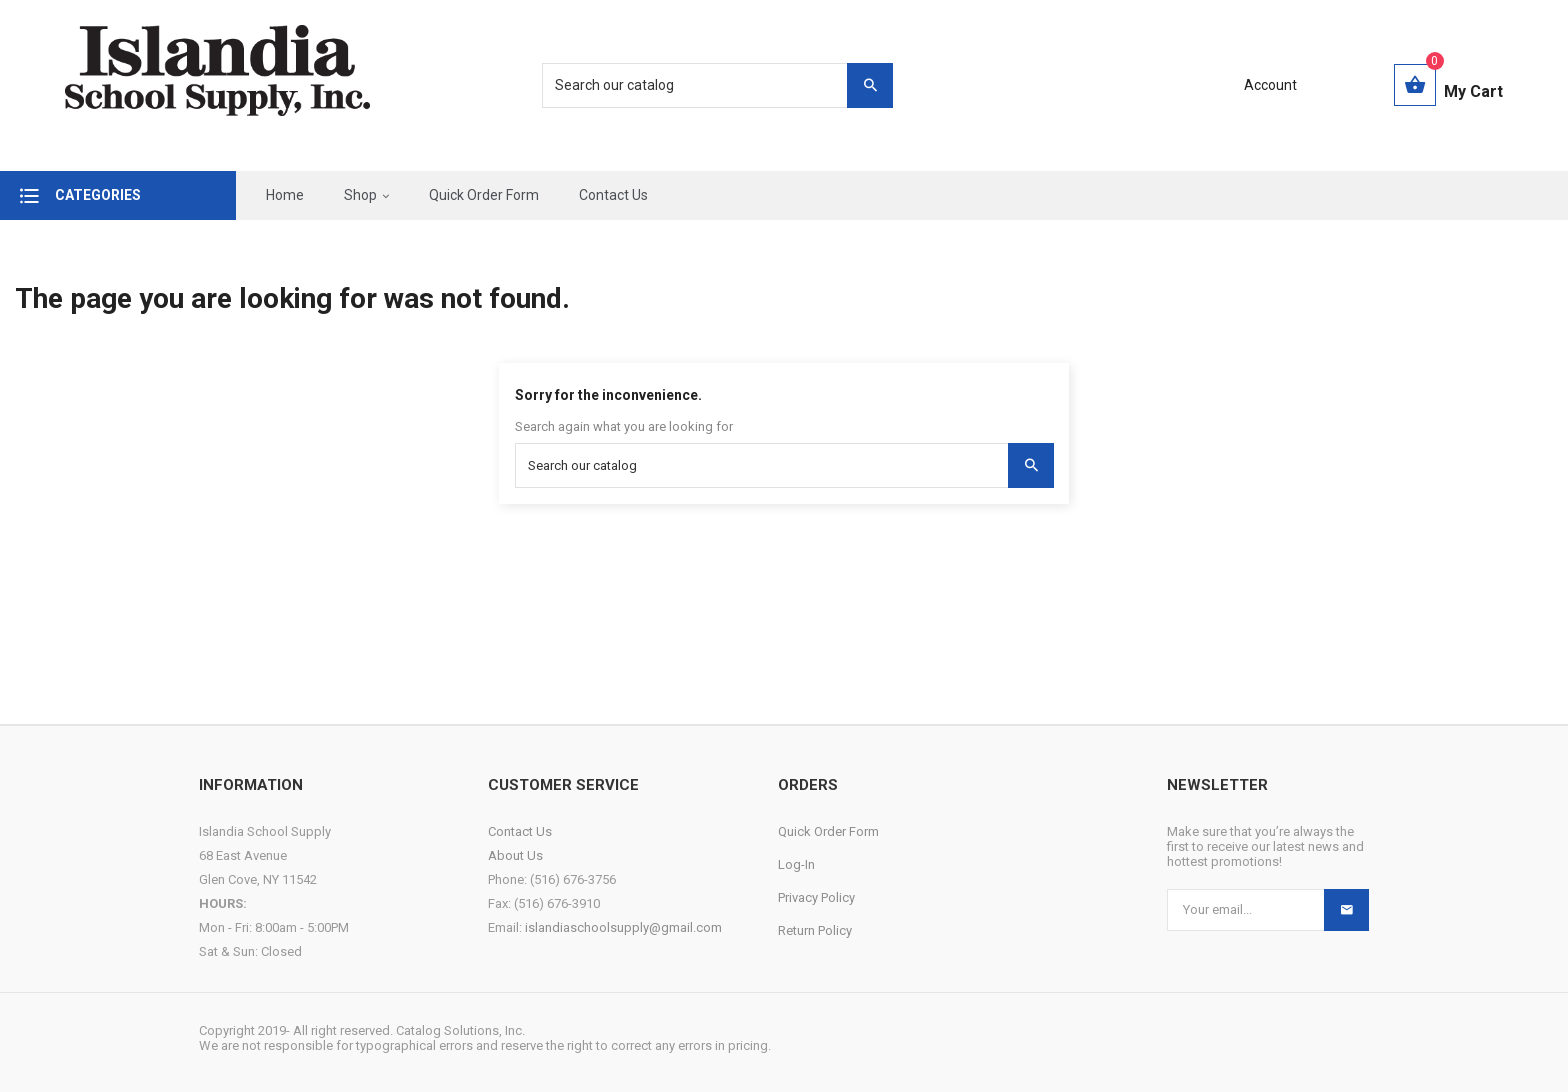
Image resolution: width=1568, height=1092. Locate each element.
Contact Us (520, 831)
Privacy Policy (816, 897)
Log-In (796, 864)
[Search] (707, 85)
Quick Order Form (828, 831)
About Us (515, 855)
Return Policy (815, 930)
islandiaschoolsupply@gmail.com (623, 927)
